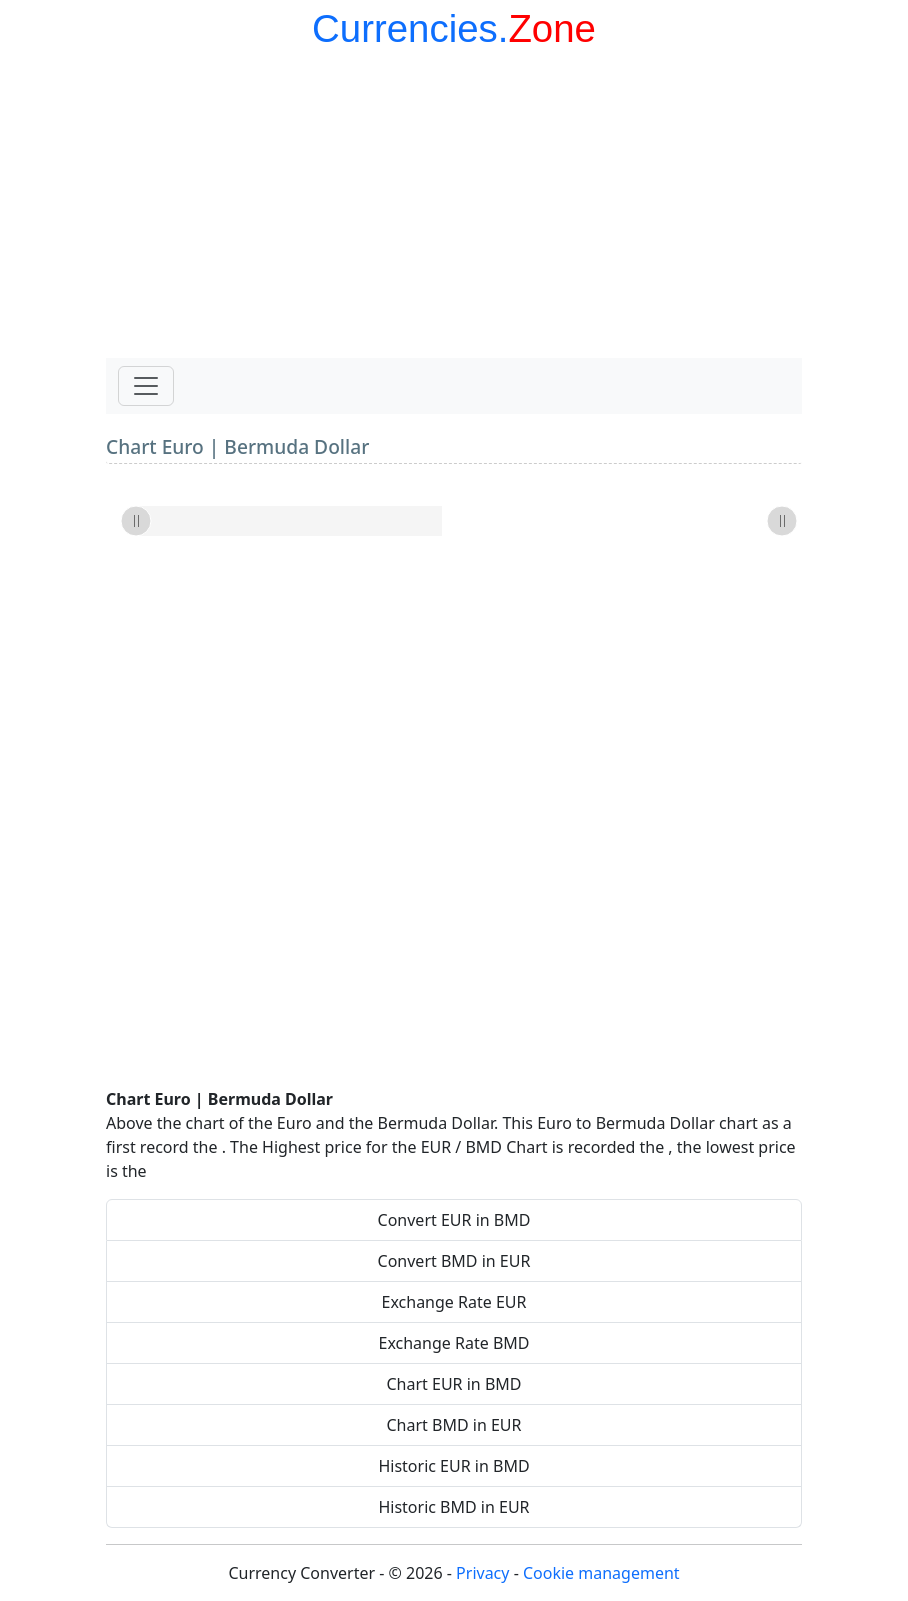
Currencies (405, 28)
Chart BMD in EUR (454, 1425)
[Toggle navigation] (146, 386)
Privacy (482, 1573)
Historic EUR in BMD (453, 1466)
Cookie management (601, 1573)
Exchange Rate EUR (454, 1302)
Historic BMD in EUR (453, 1507)
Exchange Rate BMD (454, 1343)
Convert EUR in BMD (454, 1220)
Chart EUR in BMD (454, 1384)
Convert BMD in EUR (454, 1261)
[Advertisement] (454, 208)
